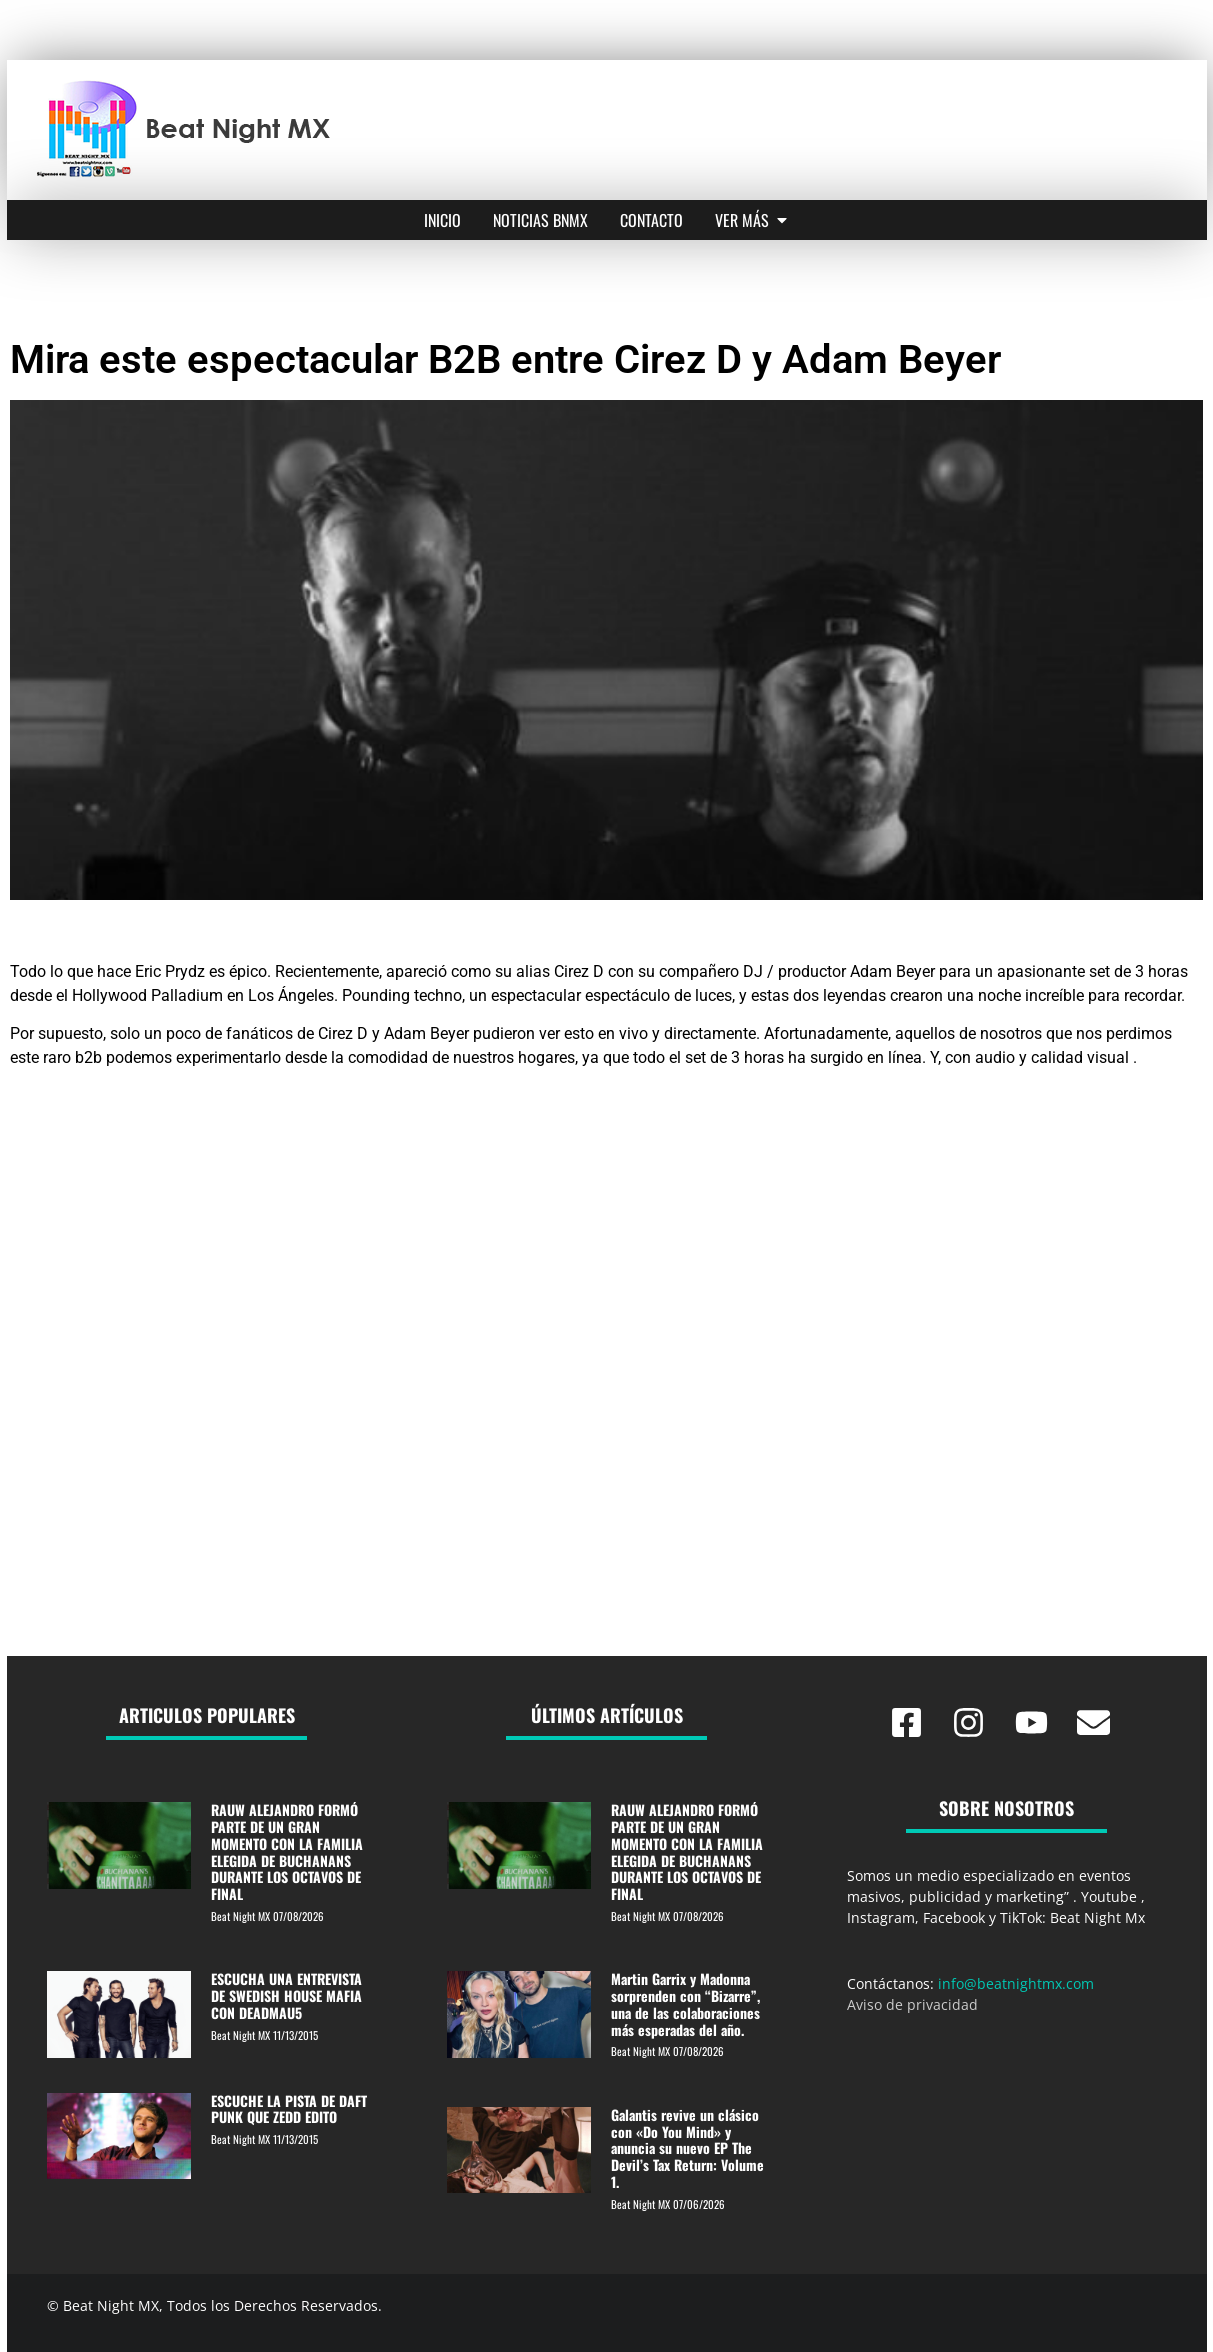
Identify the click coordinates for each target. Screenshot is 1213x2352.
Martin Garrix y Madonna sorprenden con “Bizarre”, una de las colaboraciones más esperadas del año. (685, 2003)
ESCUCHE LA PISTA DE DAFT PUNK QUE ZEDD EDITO (289, 2109)
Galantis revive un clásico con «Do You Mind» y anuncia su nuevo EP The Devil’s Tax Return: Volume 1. (687, 2148)
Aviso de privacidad (912, 2004)
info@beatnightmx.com (1016, 1983)
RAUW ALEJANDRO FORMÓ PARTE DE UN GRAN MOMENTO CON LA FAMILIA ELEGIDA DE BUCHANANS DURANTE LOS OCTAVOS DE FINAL (287, 1851)
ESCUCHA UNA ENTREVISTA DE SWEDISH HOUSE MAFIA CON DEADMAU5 (286, 1995)
